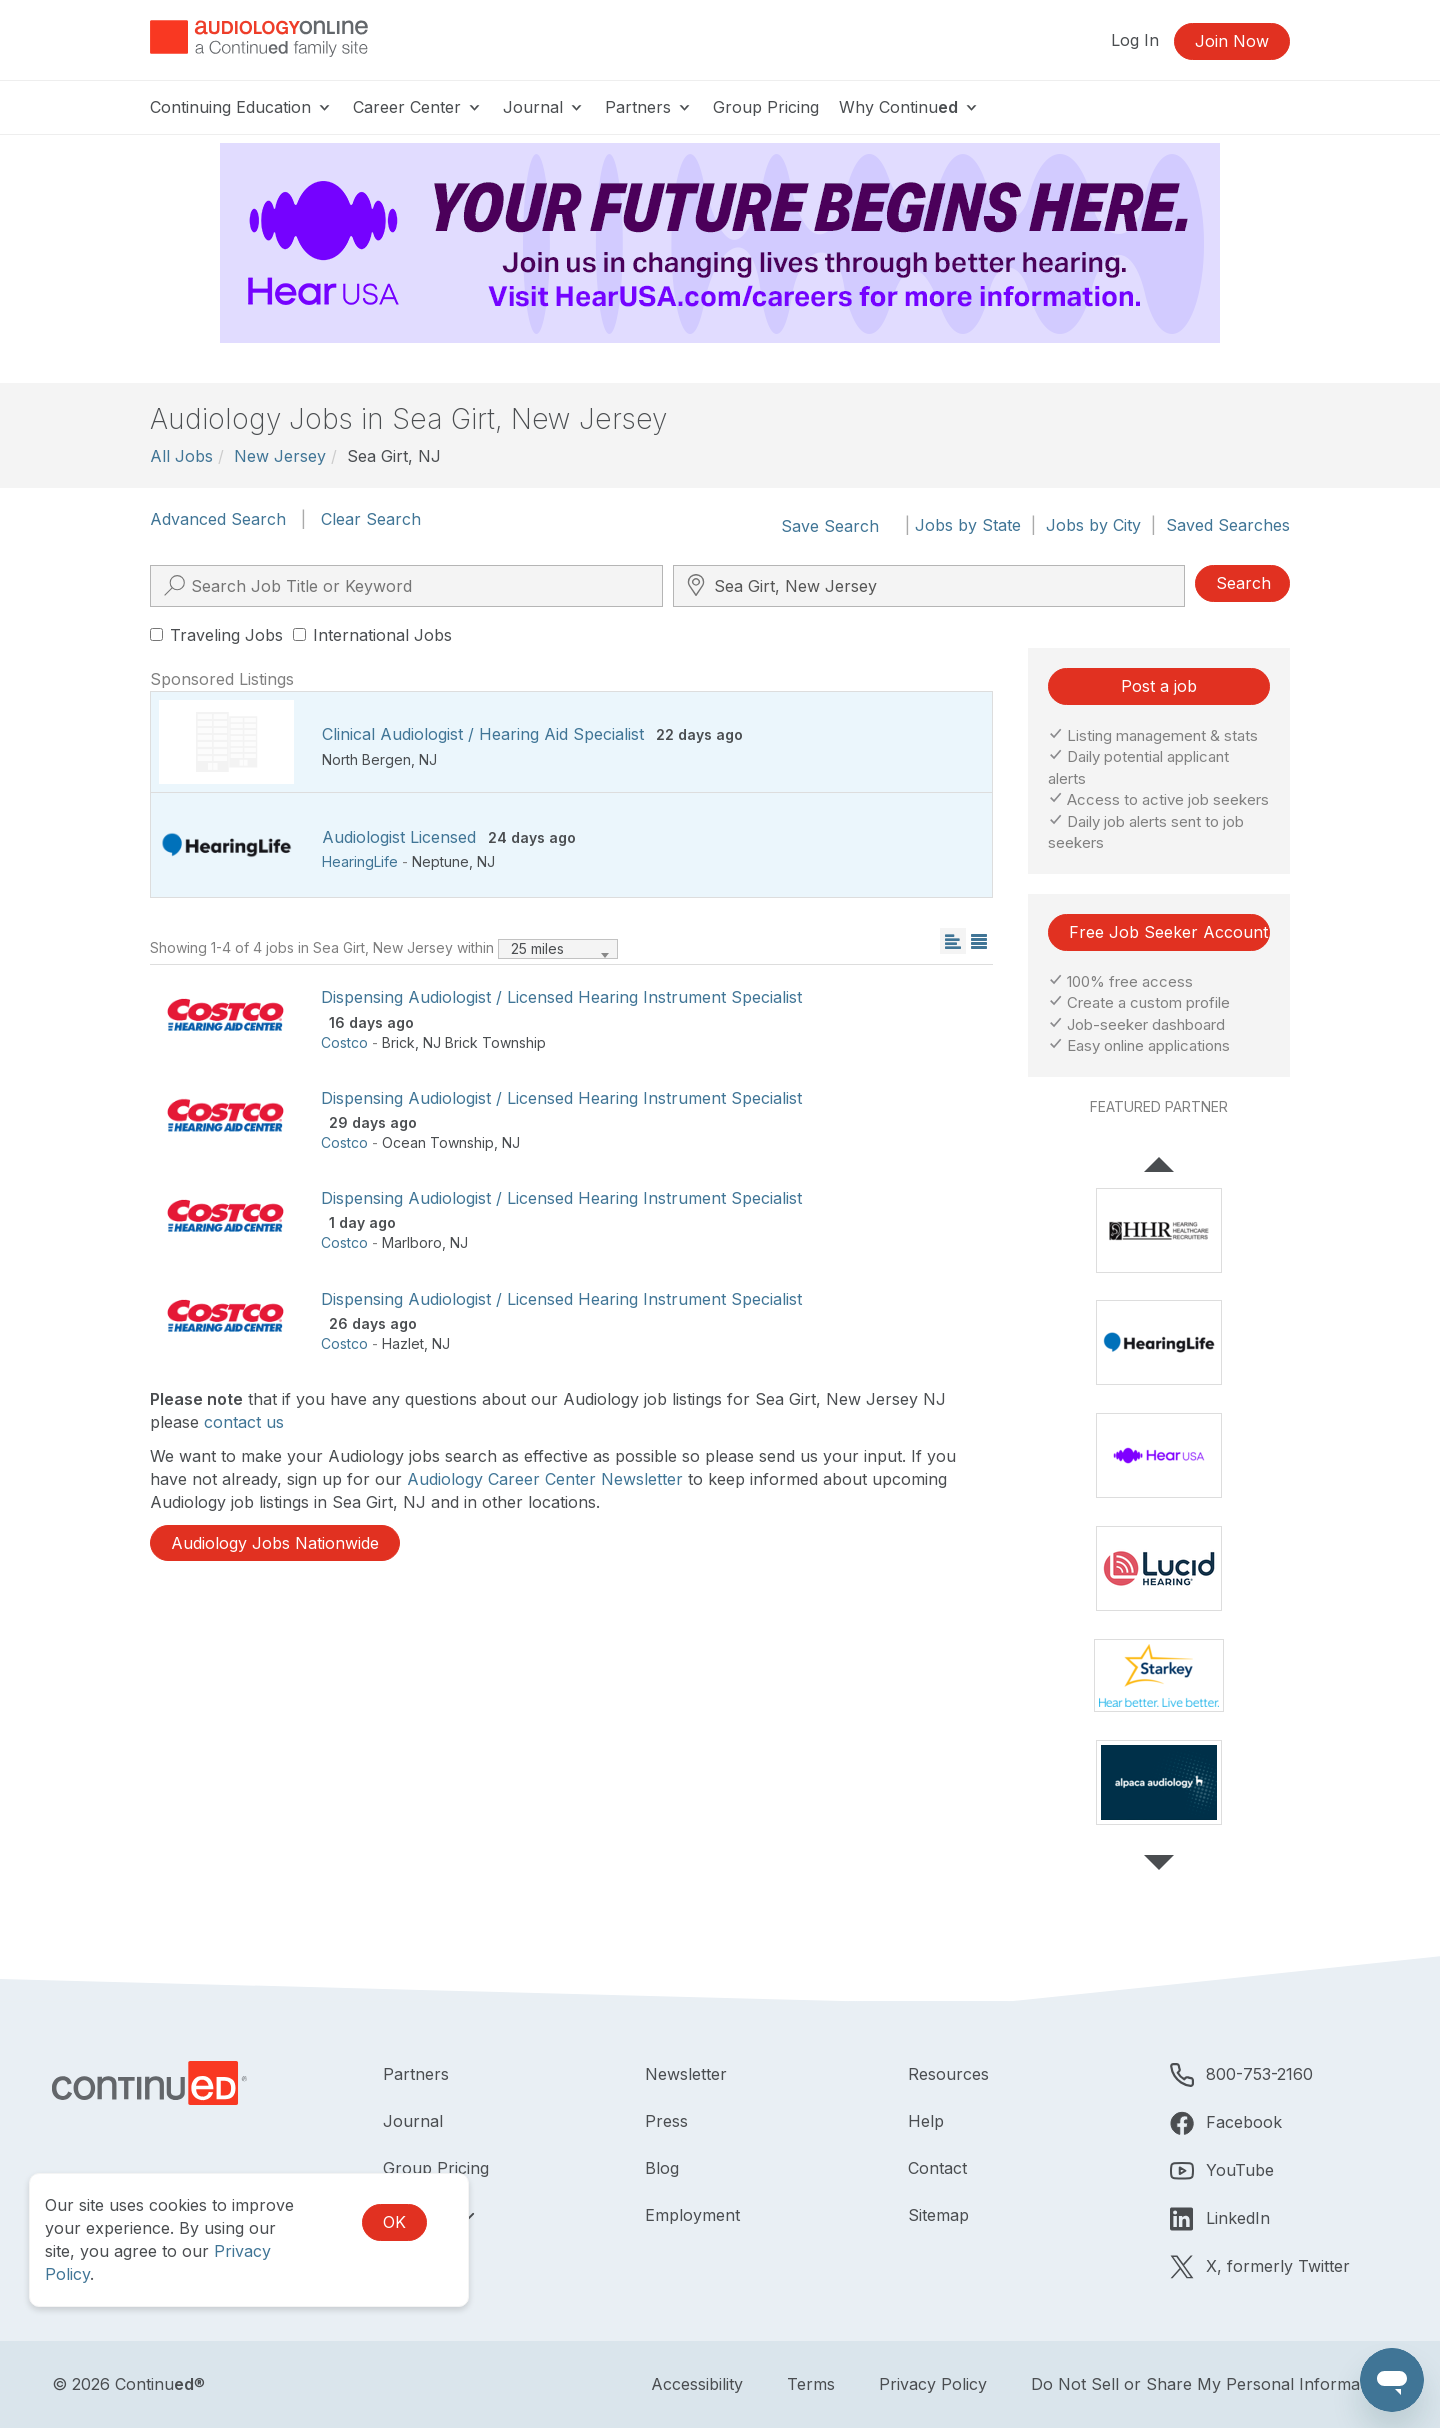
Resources (948, 2074)
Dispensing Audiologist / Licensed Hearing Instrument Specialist (561, 997)
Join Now (1232, 41)
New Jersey (280, 456)
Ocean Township (438, 1142)
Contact (937, 2168)
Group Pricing (766, 107)
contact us (244, 1422)
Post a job (1159, 686)
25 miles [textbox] (537, 948)
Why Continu (909, 107)
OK (394, 2222)
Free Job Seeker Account (1168, 932)
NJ (428, 759)
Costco (344, 1042)
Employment (692, 2215)
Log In (1135, 40)
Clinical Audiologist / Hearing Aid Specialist (483, 734)
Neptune (440, 861)
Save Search (830, 526)
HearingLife (360, 861)
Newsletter (686, 2074)
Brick (398, 1042)
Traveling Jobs (216, 635)
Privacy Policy (933, 2384)
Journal (544, 107)
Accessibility (697, 2384)
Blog (662, 2168)
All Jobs (181, 456)
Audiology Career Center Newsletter (545, 1479)
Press (666, 2121)
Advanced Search (218, 519)
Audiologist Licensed (399, 837)
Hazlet (403, 1343)
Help (926, 2121)
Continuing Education (241, 107)
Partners (649, 107)
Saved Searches (1228, 525)
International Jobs (372, 635)
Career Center (418, 107)
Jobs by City (1093, 525)
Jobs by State (968, 525)
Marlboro (412, 1242)
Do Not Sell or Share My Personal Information (1209, 2384)
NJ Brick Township (484, 1042)
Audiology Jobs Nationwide (275, 1543)
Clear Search (371, 519)
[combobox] (558, 949)
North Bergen (366, 759)
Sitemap (938, 2215)
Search (1243, 583)
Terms (811, 2384)
